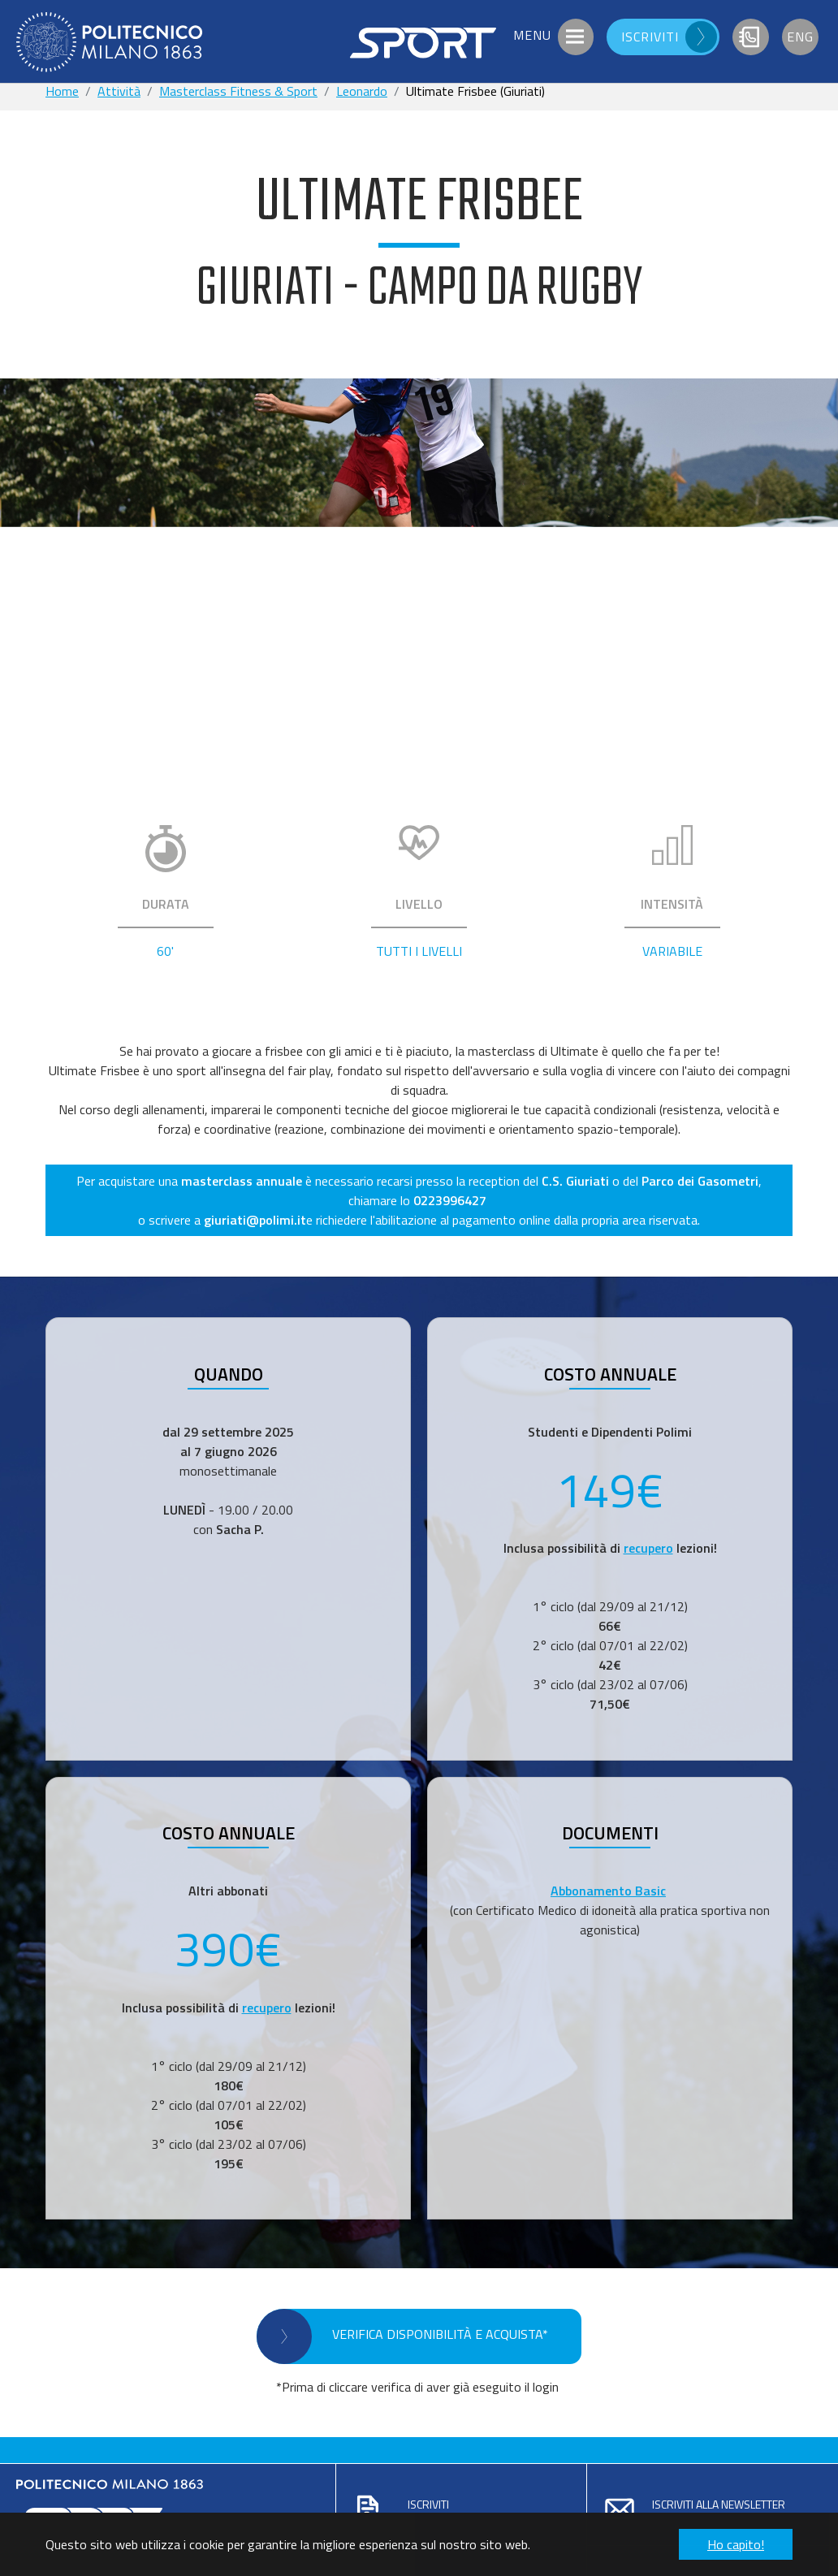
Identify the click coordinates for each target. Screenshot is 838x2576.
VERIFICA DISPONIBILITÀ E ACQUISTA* (440, 2334)
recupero (648, 1548)
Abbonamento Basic (608, 1890)
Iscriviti (428, 2504)
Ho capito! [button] (735, 2544)
